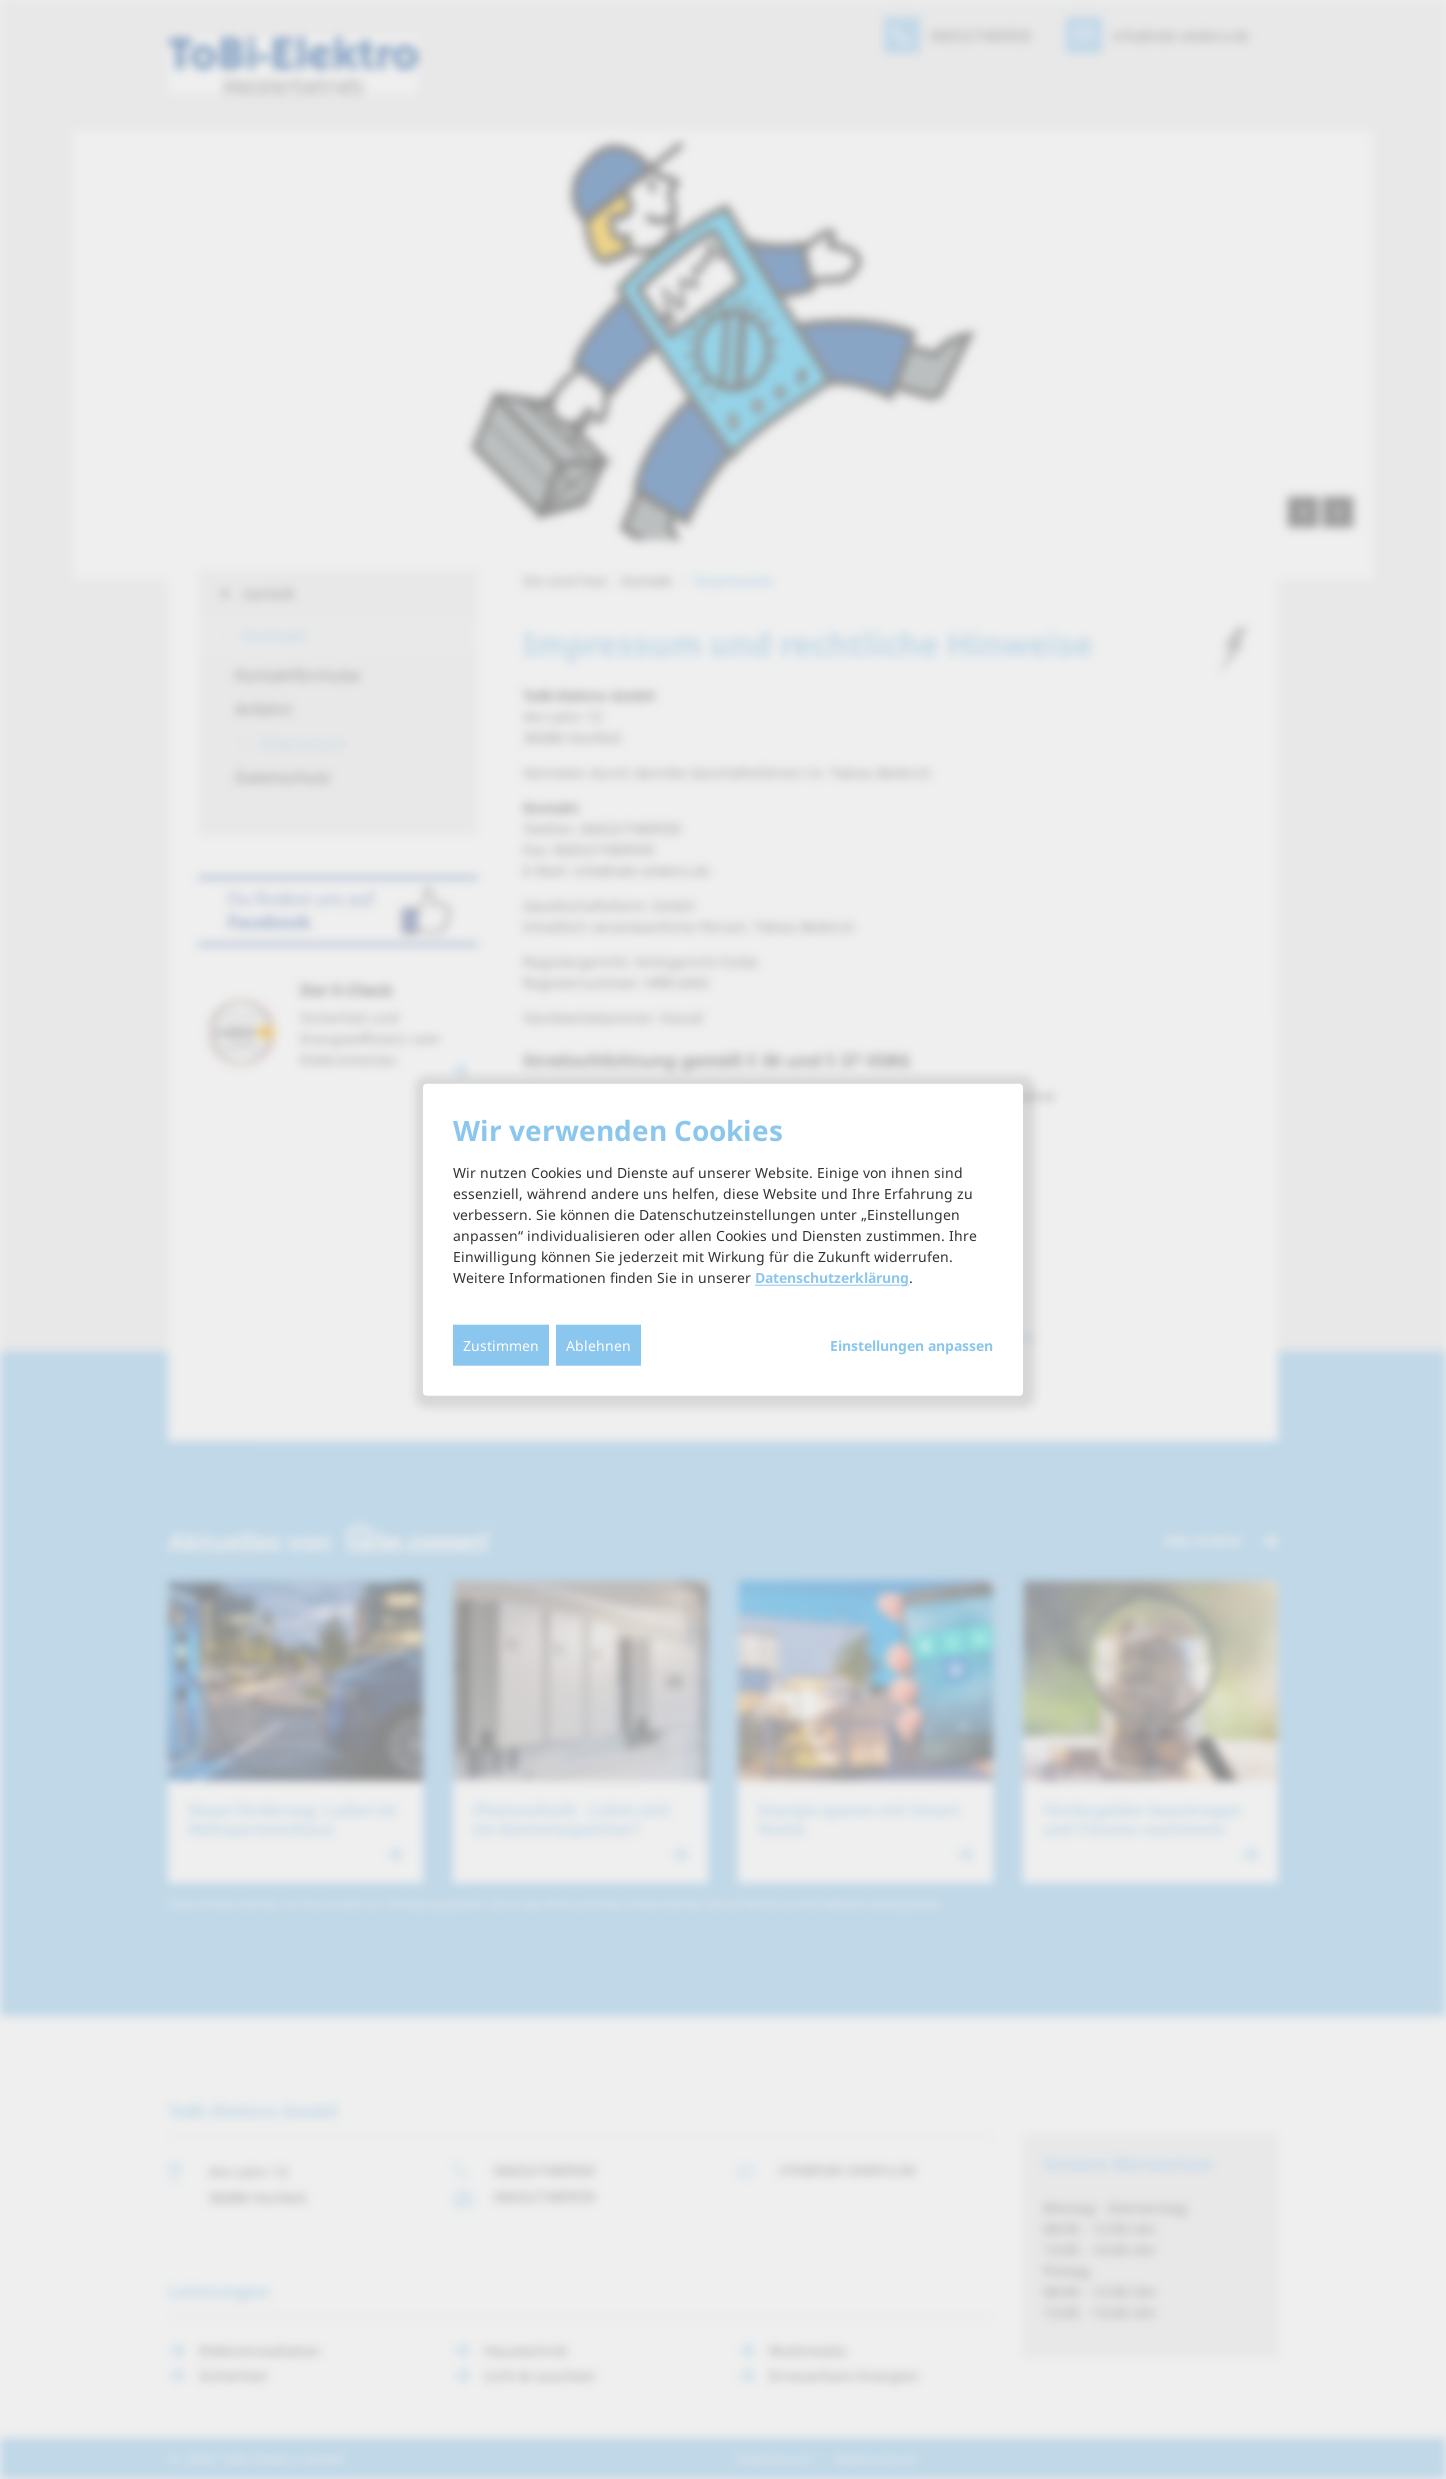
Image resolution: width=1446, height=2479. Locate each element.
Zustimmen (501, 1345)
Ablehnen (598, 1345)
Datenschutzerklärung (832, 1277)
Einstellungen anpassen (911, 1346)
